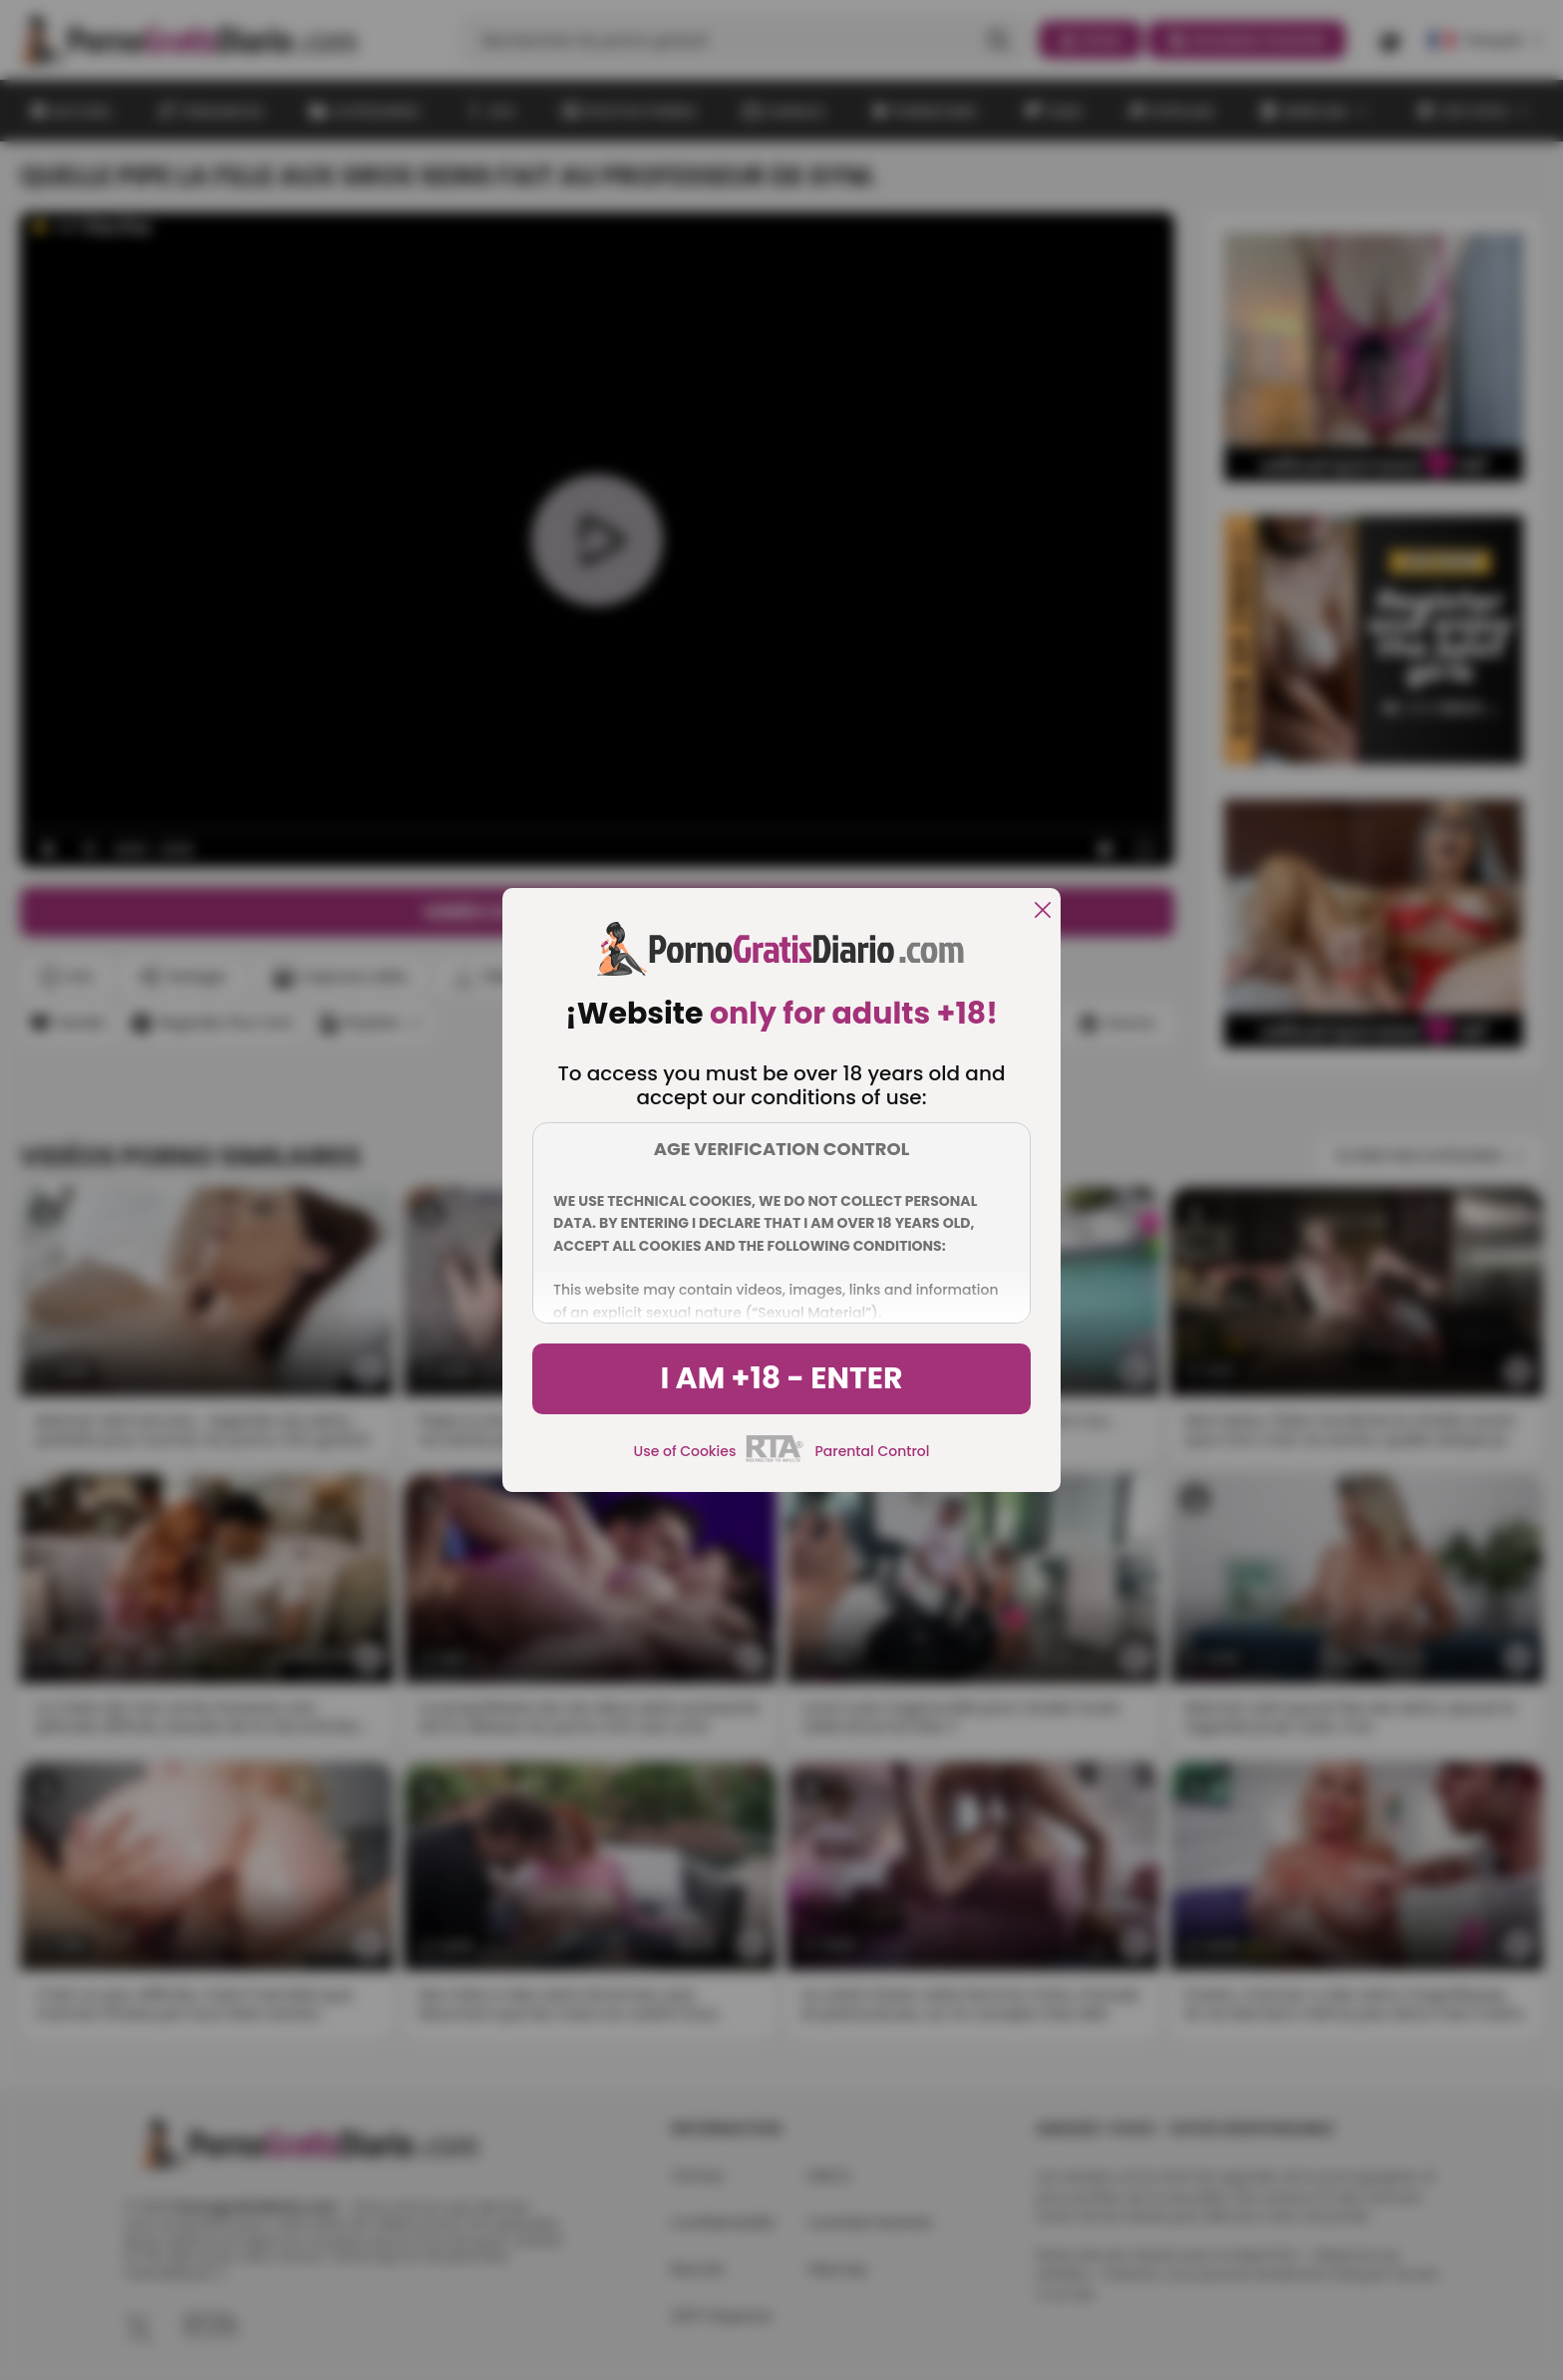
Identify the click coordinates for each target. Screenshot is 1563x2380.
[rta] (775, 1459)
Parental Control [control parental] (871, 1451)
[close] (1043, 911)
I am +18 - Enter (781, 1378)
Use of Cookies (685, 1451)
